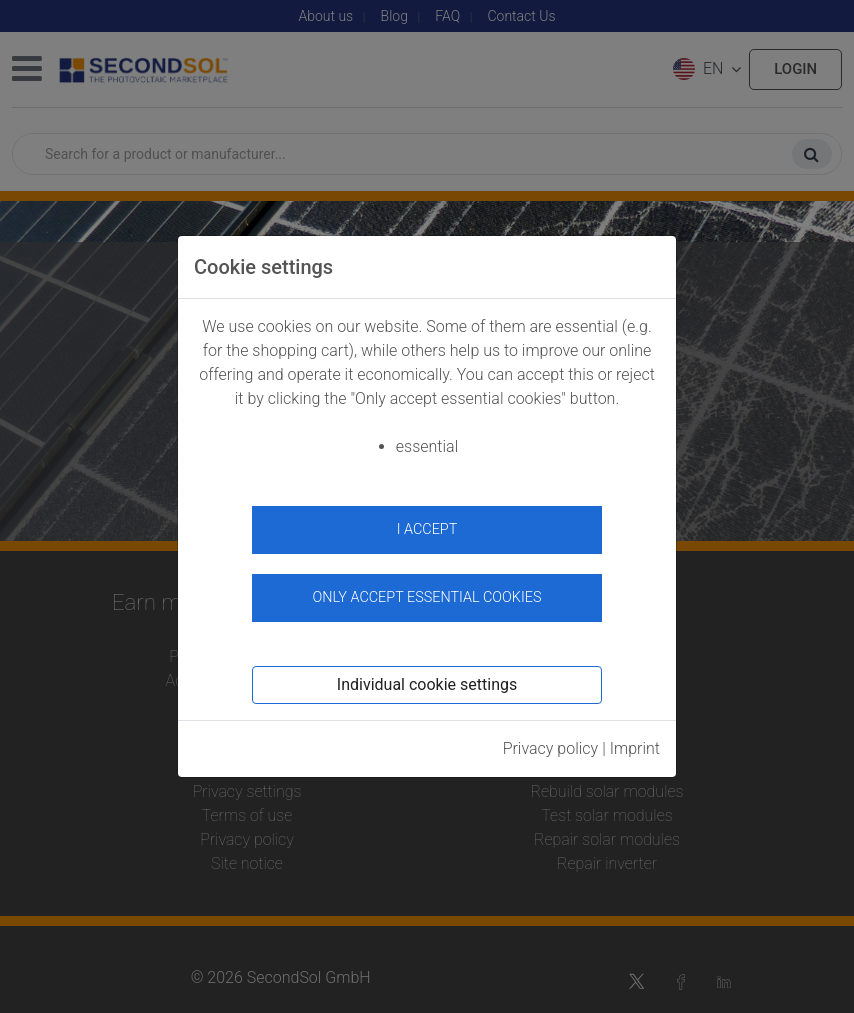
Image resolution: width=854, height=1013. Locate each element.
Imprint (635, 748)
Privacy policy (551, 748)
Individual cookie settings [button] (427, 684)
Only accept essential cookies (427, 597)
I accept (427, 529)
